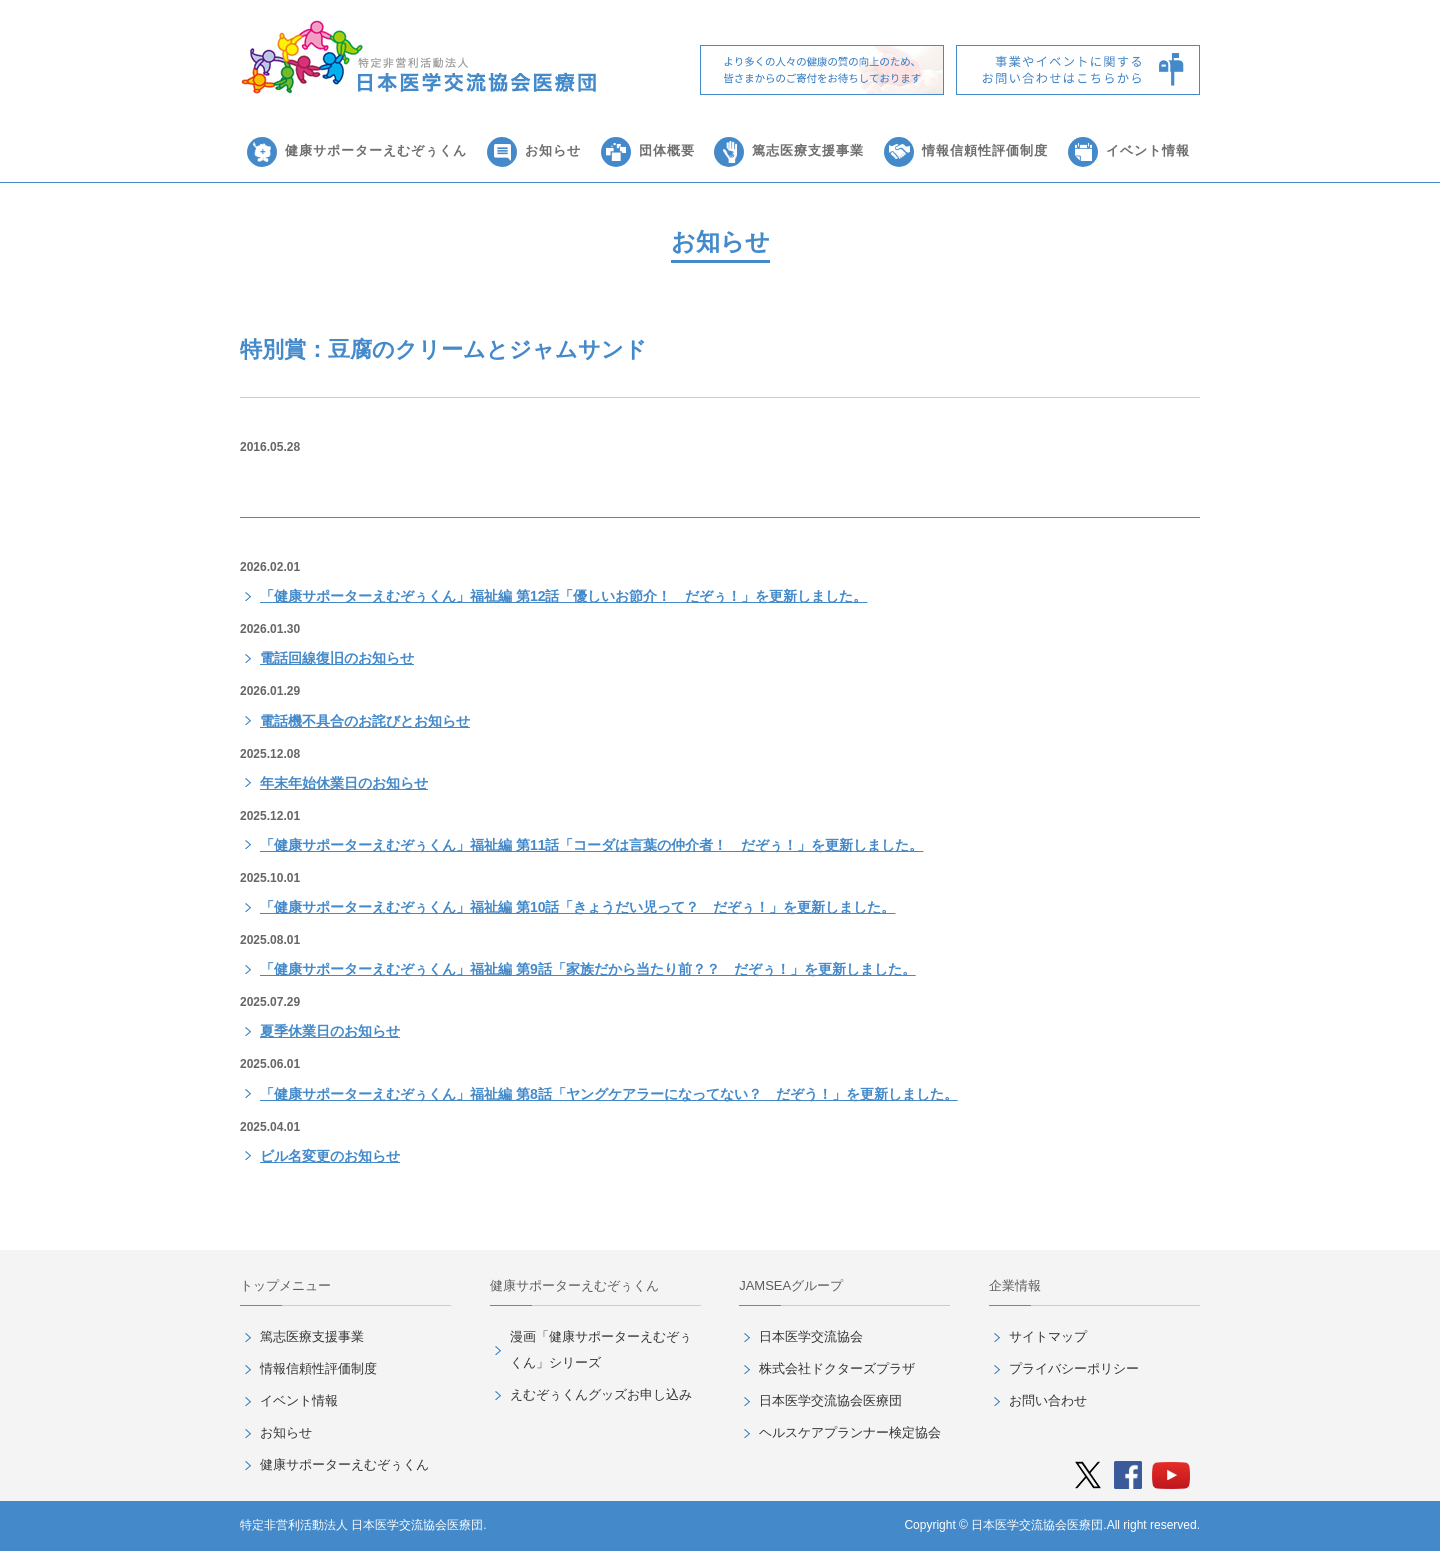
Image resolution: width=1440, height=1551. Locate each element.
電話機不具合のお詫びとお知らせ (365, 721)
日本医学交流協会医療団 (830, 1400)
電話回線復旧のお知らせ (337, 658)
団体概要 (667, 150)
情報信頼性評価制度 (985, 150)
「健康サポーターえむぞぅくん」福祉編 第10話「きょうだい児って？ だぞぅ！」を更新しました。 (577, 907)
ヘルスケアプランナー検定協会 (850, 1432)
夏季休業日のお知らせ (330, 1031)
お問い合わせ (1048, 1400)
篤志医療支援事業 (808, 150)
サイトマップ (1048, 1336)
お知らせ (553, 150)
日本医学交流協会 (811, 1336)
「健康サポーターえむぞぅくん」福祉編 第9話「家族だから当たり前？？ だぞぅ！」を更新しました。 (588, 969)
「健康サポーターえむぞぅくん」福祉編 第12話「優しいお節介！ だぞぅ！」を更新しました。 (563, 596)
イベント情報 (1148, 150)
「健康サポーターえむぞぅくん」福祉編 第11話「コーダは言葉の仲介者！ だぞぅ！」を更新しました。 (591, 845)
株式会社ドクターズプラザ (837, 1368)
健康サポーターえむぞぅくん (376, 150)
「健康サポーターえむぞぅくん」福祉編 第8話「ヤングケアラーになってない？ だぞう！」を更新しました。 (609, 1094)
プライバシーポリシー (1074, 1368)
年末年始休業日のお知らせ (344, 783)
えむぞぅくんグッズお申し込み (601, 1394)
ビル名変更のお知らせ (330, 1156)
